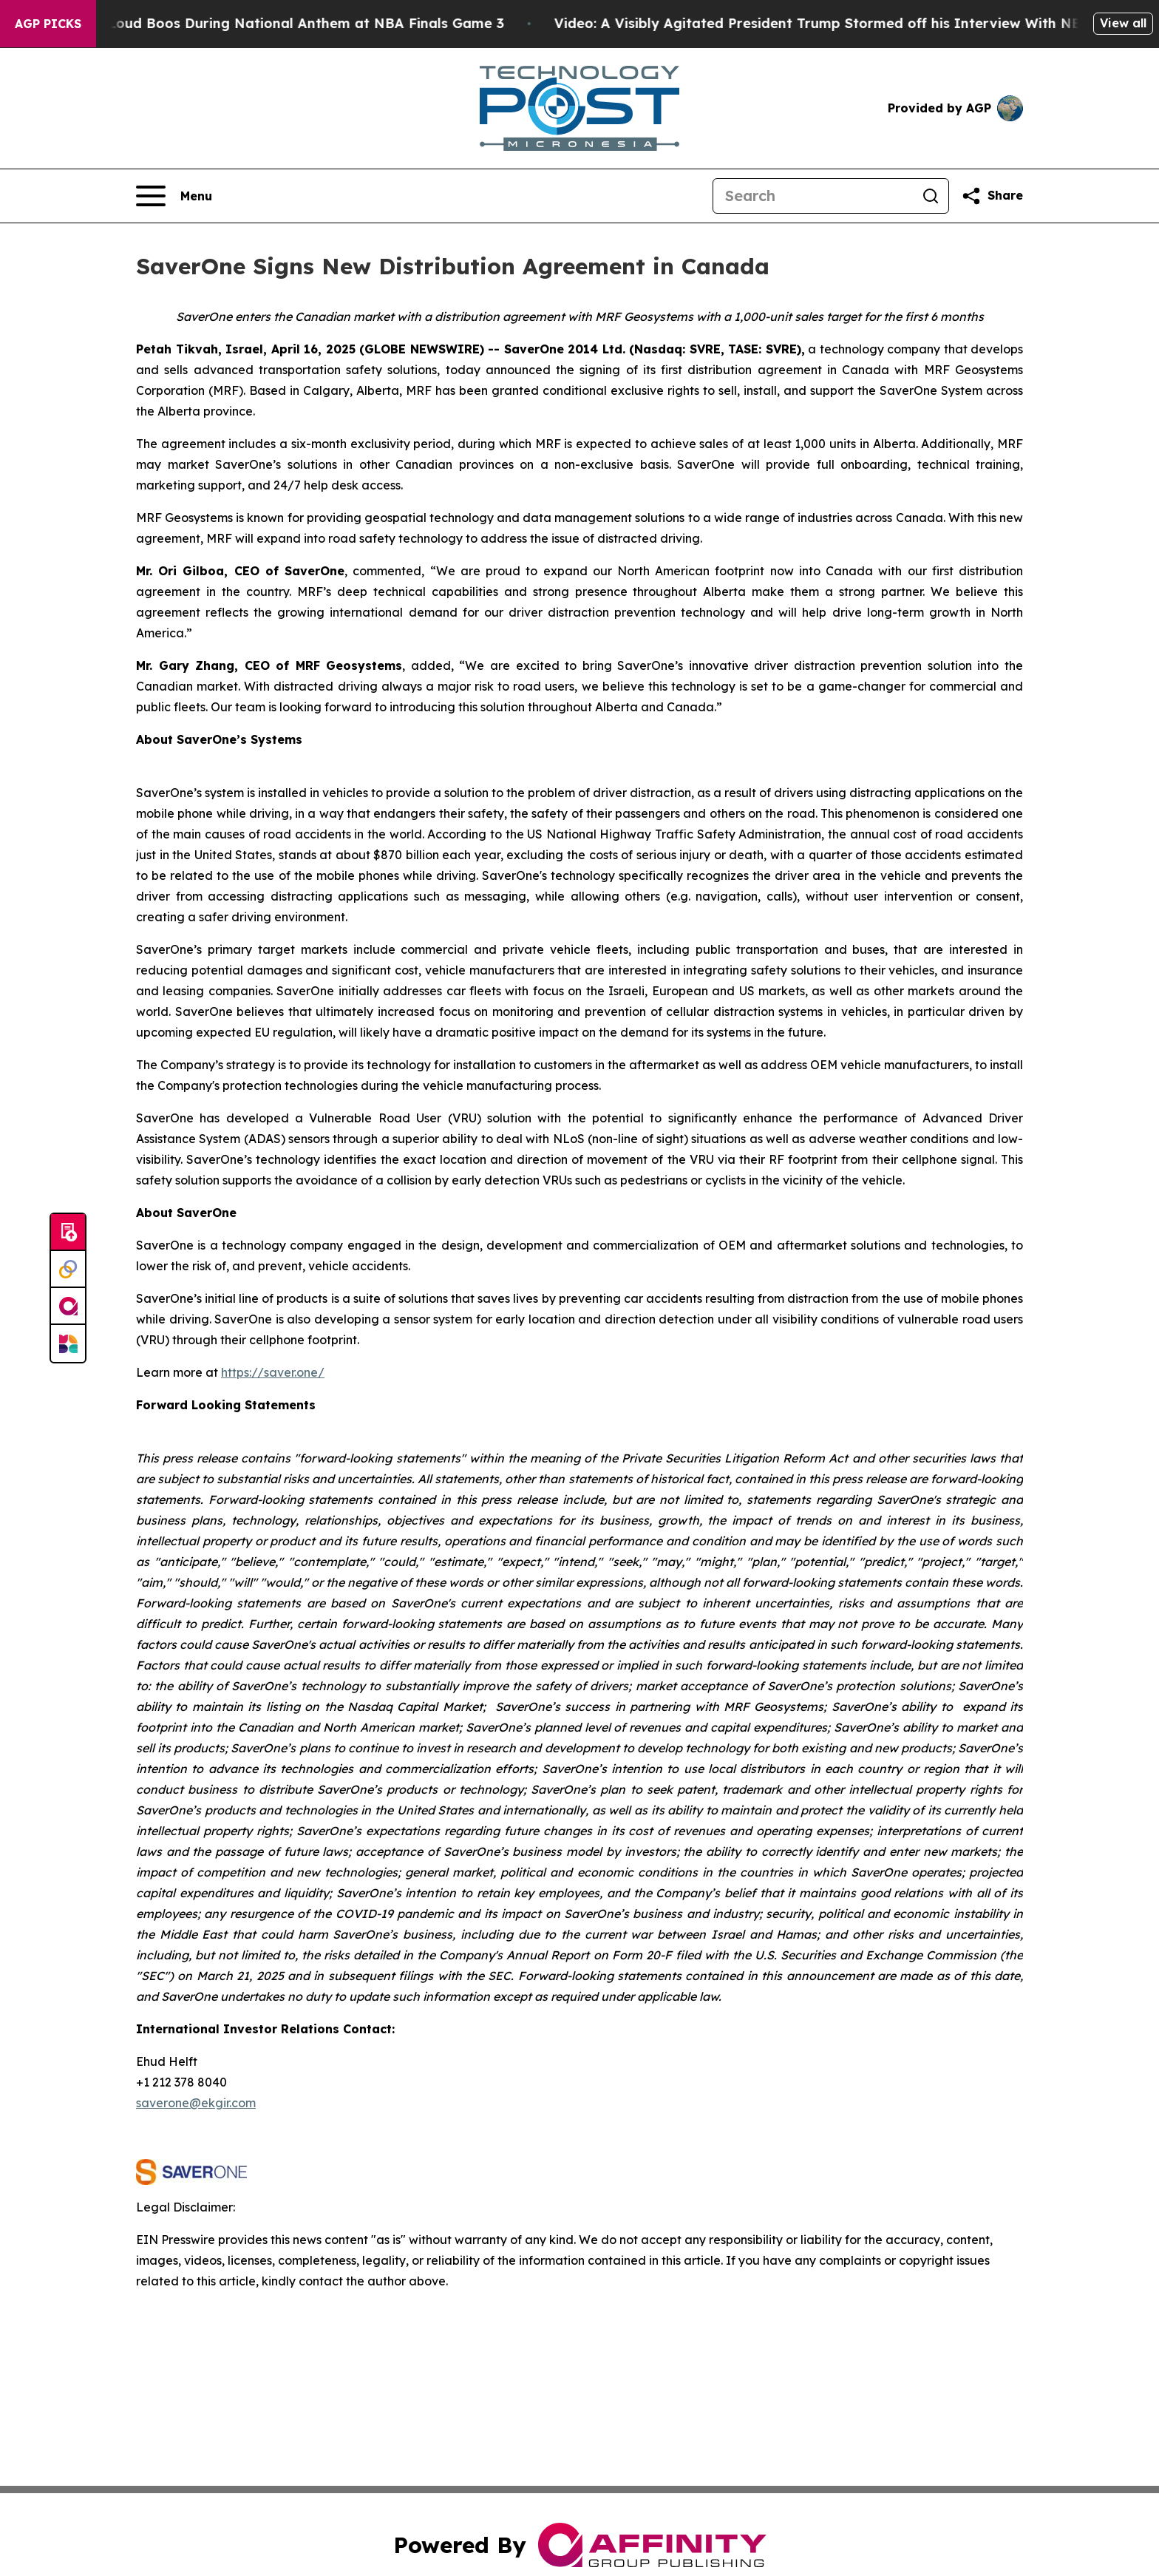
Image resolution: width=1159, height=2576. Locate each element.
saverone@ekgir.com (196, 2102)
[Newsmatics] (68, 1343)
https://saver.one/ (272, 1372)
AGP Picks (48, 23)
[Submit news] (68, 1232)
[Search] (813, 196)
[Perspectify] (68, 1269)
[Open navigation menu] (174, 196)
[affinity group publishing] (68, 1306)
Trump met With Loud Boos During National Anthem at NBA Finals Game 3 (265, 23)
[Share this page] (992, 196)
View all (1123, 23)
